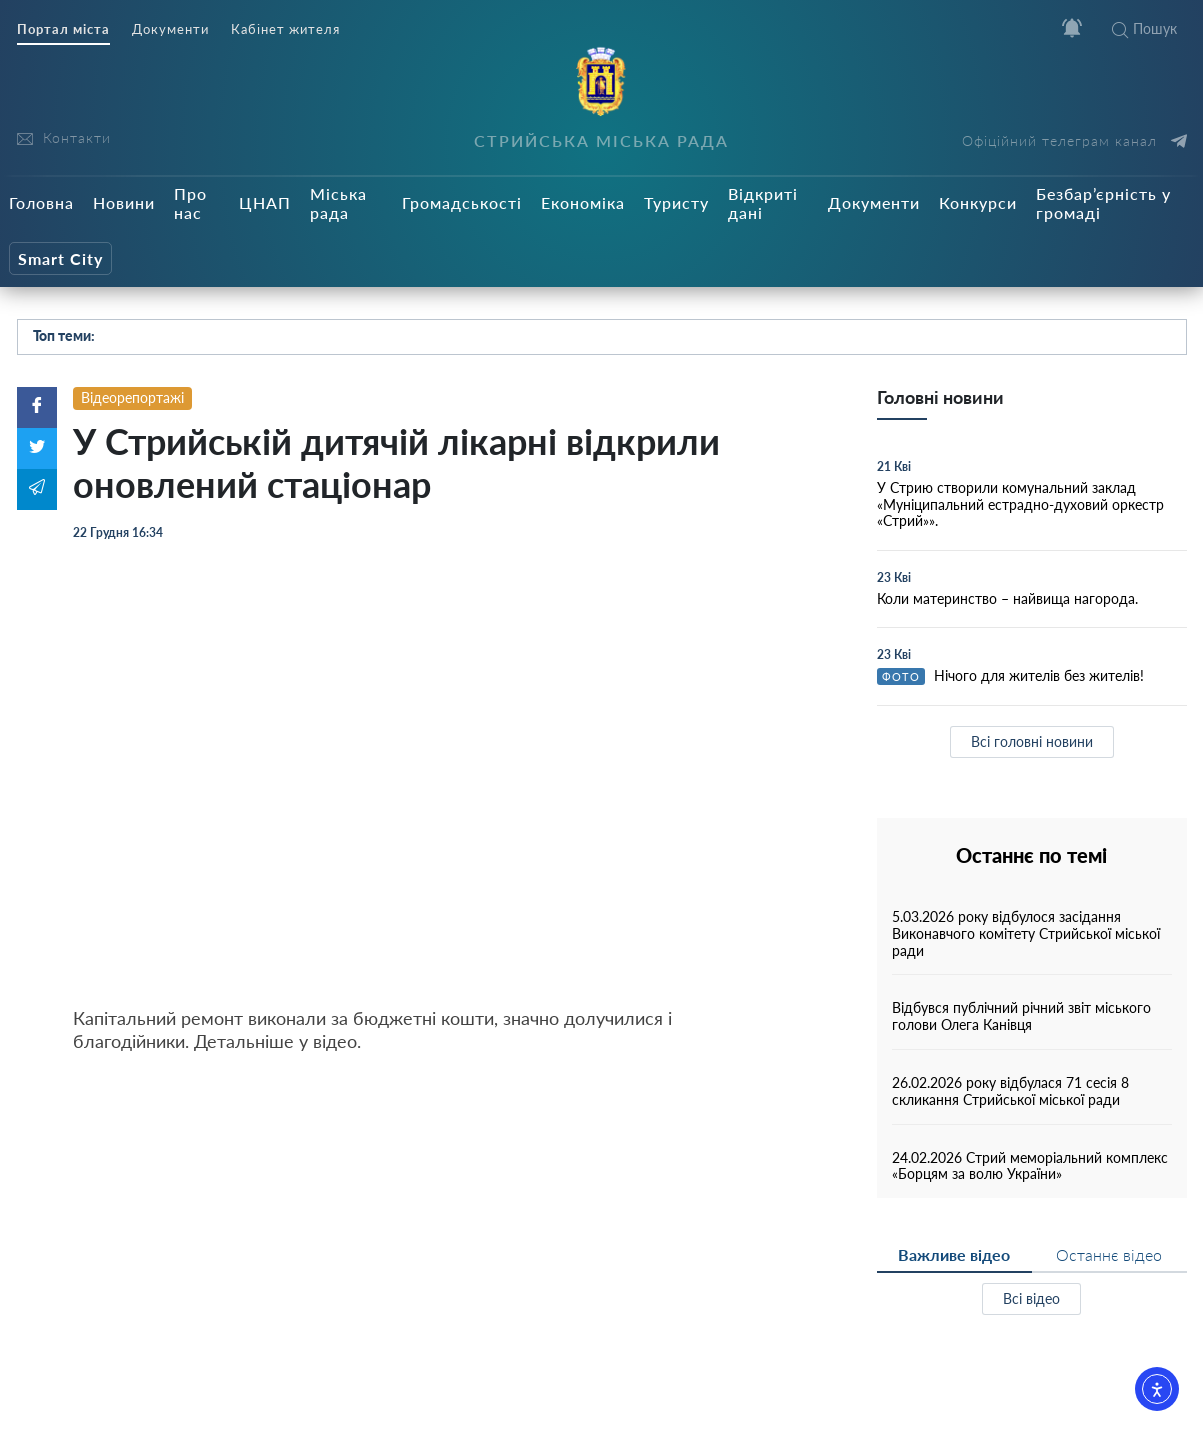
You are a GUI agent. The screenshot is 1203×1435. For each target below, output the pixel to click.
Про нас (190, 203)
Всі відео (1031, 1298)
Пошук (1144, 28)
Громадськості (462, 202)
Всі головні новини (1032, 741)
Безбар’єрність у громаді (1103, 203)
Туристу (676, 202)
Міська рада (338, 203)
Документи (170, 29)
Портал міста (63, 29)
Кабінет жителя (285, 29)
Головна (41, 202)
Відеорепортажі (132, 397)
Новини (124, 202)
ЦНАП (265, 202)
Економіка (583, 202)
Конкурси (978, 202)
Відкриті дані (763, 203)
